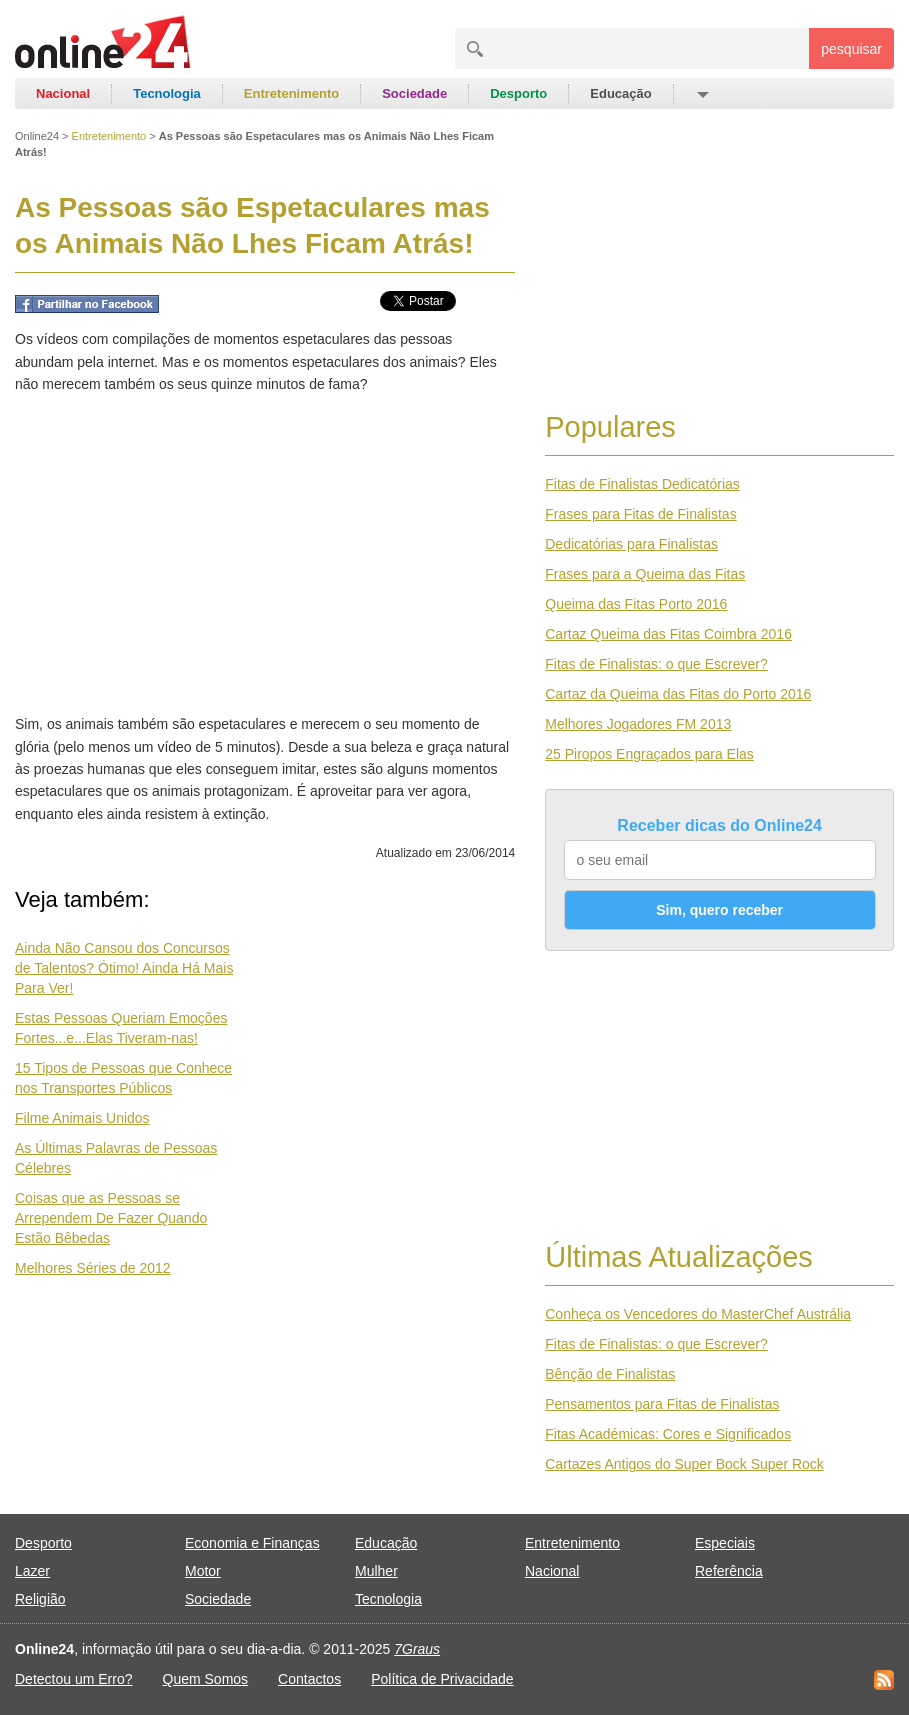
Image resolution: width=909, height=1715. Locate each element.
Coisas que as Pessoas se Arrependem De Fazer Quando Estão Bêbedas (111, 1218)
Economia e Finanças (252, 1543)
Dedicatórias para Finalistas (631, 544)
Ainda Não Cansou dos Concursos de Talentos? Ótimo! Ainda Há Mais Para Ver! (124, 968)
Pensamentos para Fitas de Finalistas (662, 1404)
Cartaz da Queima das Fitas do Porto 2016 (678, 694)
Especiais (725, 1543)
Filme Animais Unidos (82, 1118)
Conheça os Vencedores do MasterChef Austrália (698, 1314)
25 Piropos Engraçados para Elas (649, 754)
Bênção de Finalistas (610, 1374)
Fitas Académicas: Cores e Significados (668, 1434)
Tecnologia (167, 93)
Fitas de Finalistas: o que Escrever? (656, 664)
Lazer (32, 1571)
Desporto (518, 93)
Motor (203, 1571)
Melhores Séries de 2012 (93, 1268)
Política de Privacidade (442, 1679)
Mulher (376, 1571)
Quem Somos (206, 1679)
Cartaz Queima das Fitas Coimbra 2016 (668, 634)
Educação (620, 93)
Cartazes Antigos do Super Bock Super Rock (684, 1464)
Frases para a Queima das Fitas (645, 574)
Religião (40, 1599)
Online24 (37, 136)
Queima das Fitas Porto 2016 (636, 604)
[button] (701, 94)
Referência (729, 1571)
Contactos (309, 1679)
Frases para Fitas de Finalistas (640, 514)
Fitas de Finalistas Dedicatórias (642, 484)
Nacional (63, 93)
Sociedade (414, 93)
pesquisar (851, 49)
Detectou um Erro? (74, 1679)
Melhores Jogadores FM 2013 (638, 724)
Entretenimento (291, 93)
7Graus (417, 1649)
